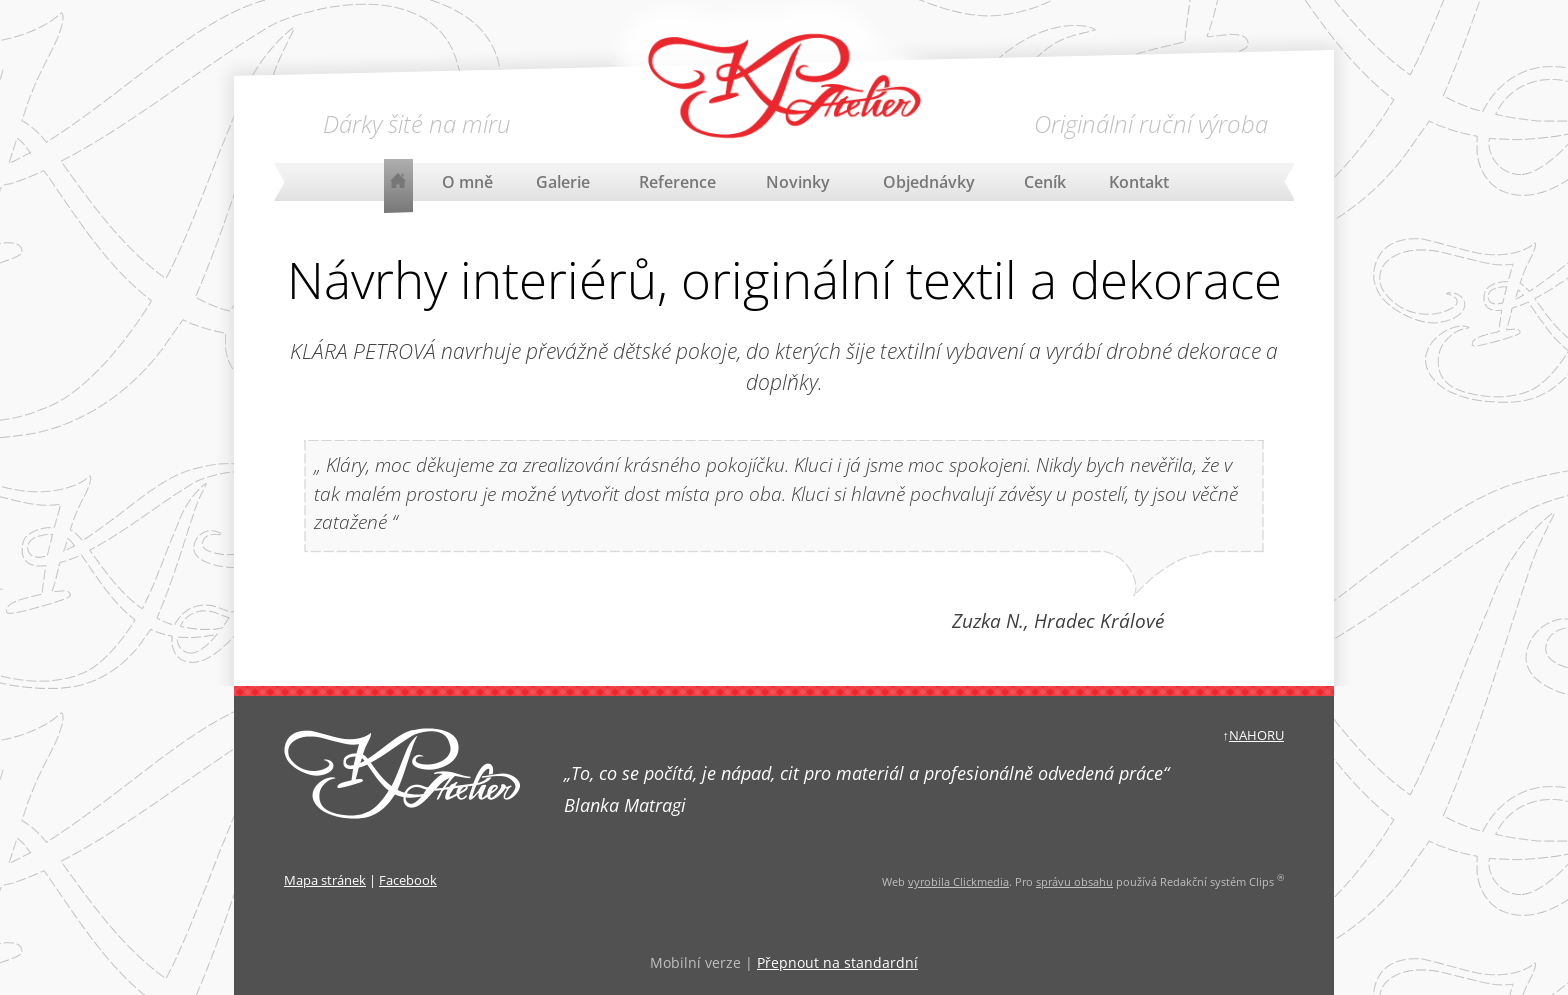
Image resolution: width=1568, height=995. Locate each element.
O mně (467, 182)
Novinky (798, 182)
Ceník (1045, 182)
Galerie (563, 182)
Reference (677, 182)
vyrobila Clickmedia (958, 881)
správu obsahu (1074, 881)
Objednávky (929, 182)
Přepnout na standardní (837, 962)
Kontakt (1139, 182)
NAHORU (1256, 735)
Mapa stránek (325, 880)
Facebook (408, 880)
